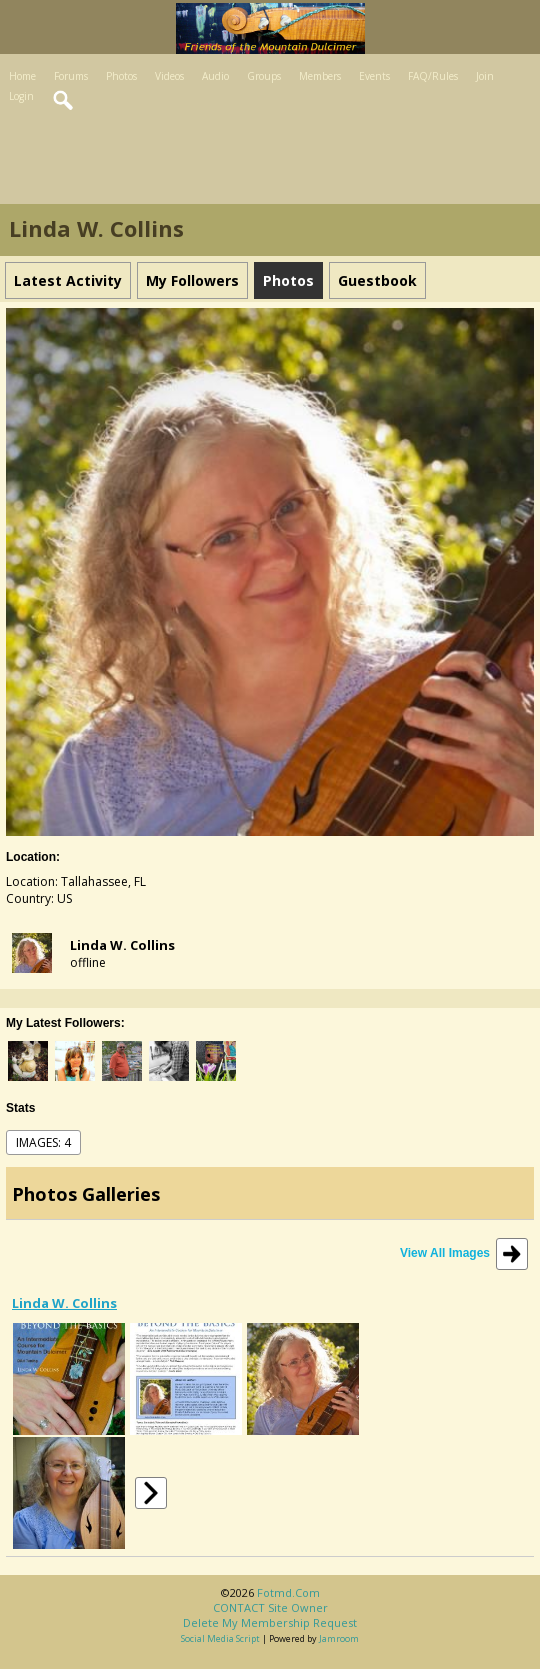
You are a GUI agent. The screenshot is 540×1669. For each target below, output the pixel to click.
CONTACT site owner (270, 1607)
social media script (220, 1638)
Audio (215, 76)
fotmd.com (288, 1592)
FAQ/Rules (433, 76)
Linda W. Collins (122, 945)
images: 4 (43, 1142)
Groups (264, 76)
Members (320, 76)
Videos (169, 76)
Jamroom (339, 1638)
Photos (121, 76)
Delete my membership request (270, 1622)
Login (21, 96)
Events (374, 76)
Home (22, 76)
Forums (71, 76)
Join (485, 76)
